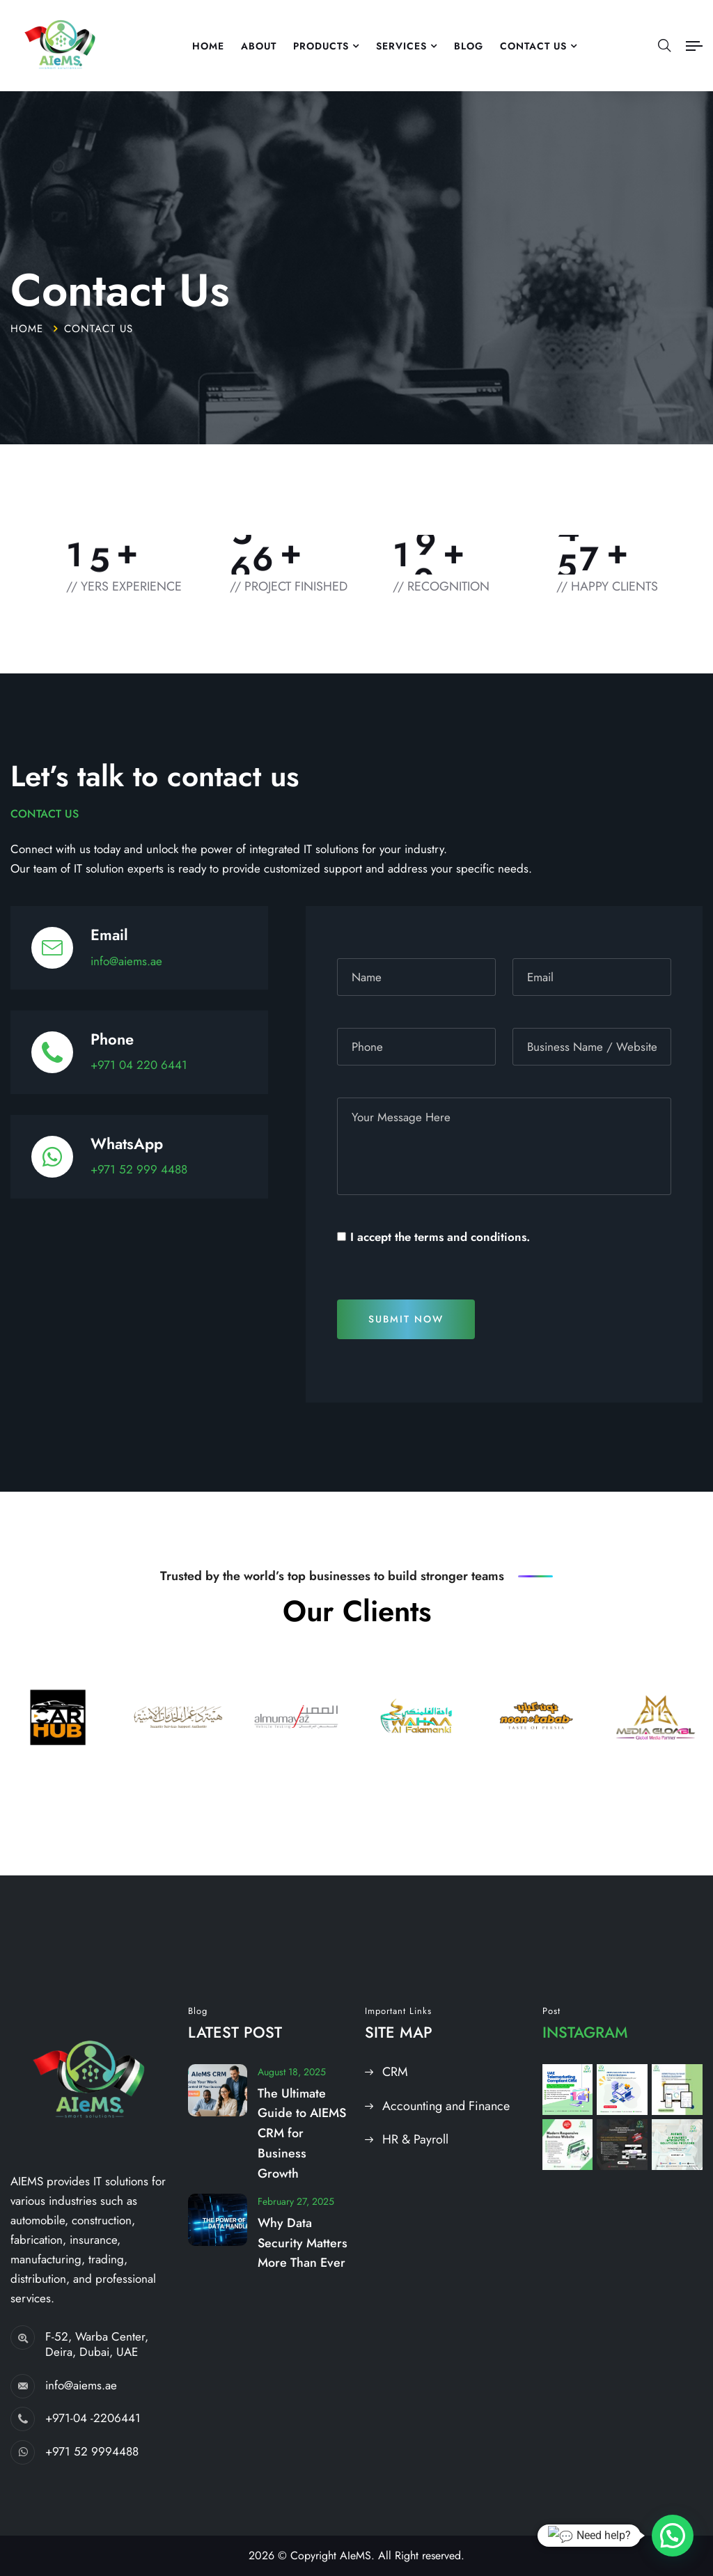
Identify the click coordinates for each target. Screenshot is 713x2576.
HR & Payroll (415, 2139)
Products (321, 46)
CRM (395, 2072)
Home (208, 46)
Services (401, 46)
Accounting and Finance (446, 2106)
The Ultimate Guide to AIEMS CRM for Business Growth (302, 2133)
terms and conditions (470, 1236)
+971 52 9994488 (92, 2451)
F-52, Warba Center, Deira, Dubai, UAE (96, 2344)
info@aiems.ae (126, 961)
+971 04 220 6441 (139, 1064)
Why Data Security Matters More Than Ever (302, 2243)
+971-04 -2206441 (93, 2418)
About (258, 46)
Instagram (585, 2032)
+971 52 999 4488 (139, 1169)
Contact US (533, 46)
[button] (673, 2536)
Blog (468, 46)
